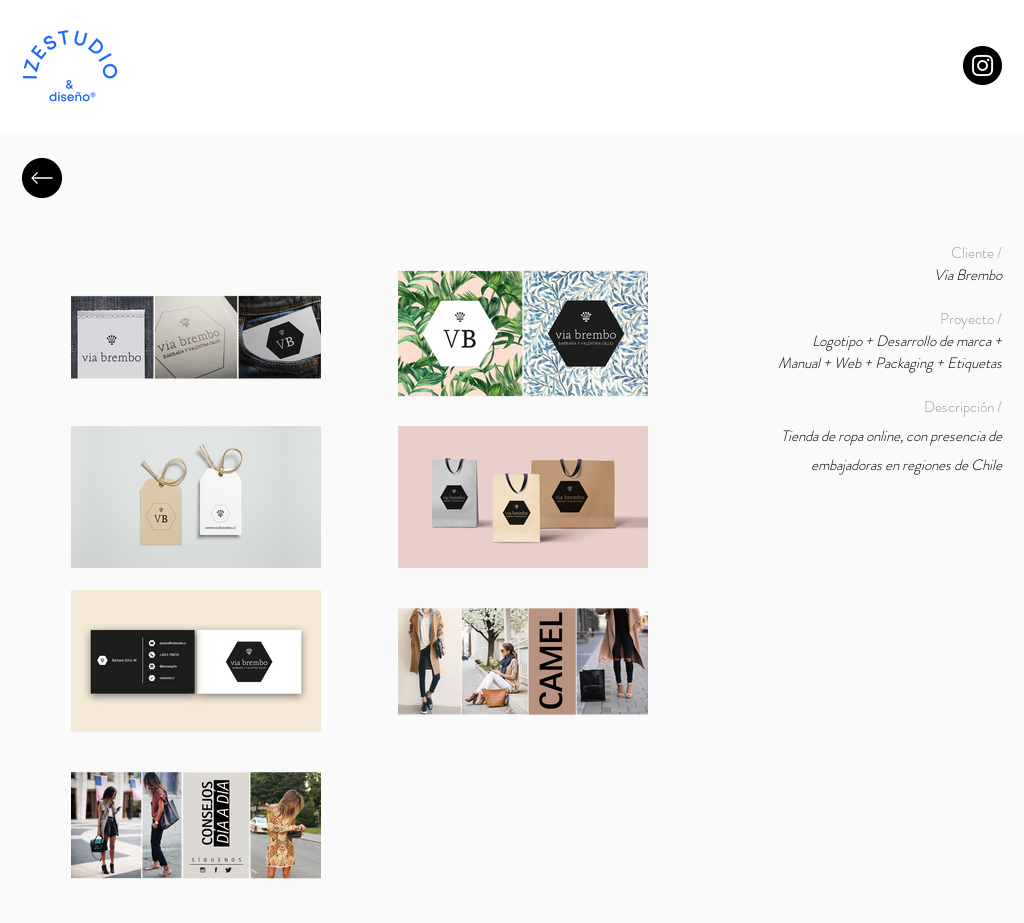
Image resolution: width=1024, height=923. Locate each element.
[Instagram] (982, 65)
